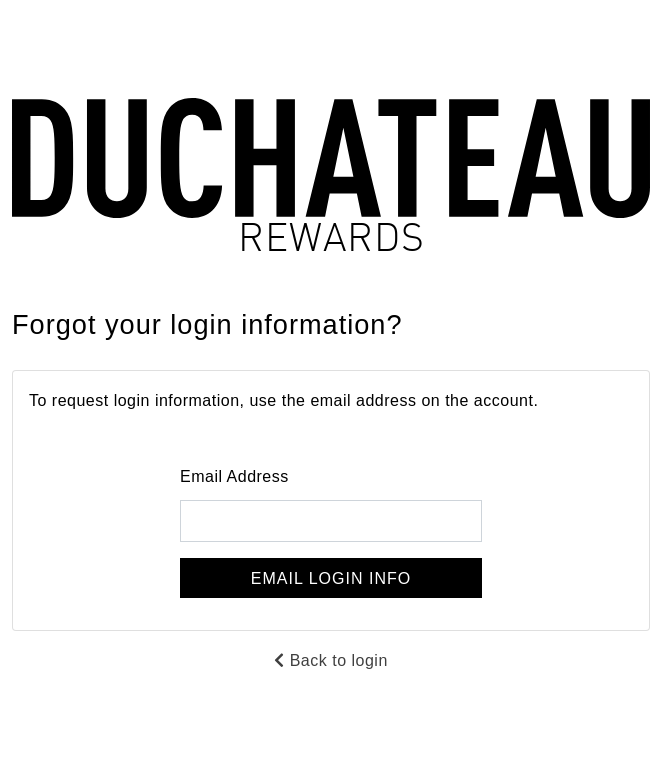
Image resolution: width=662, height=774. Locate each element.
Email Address (234, 476)
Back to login (331, 660)
